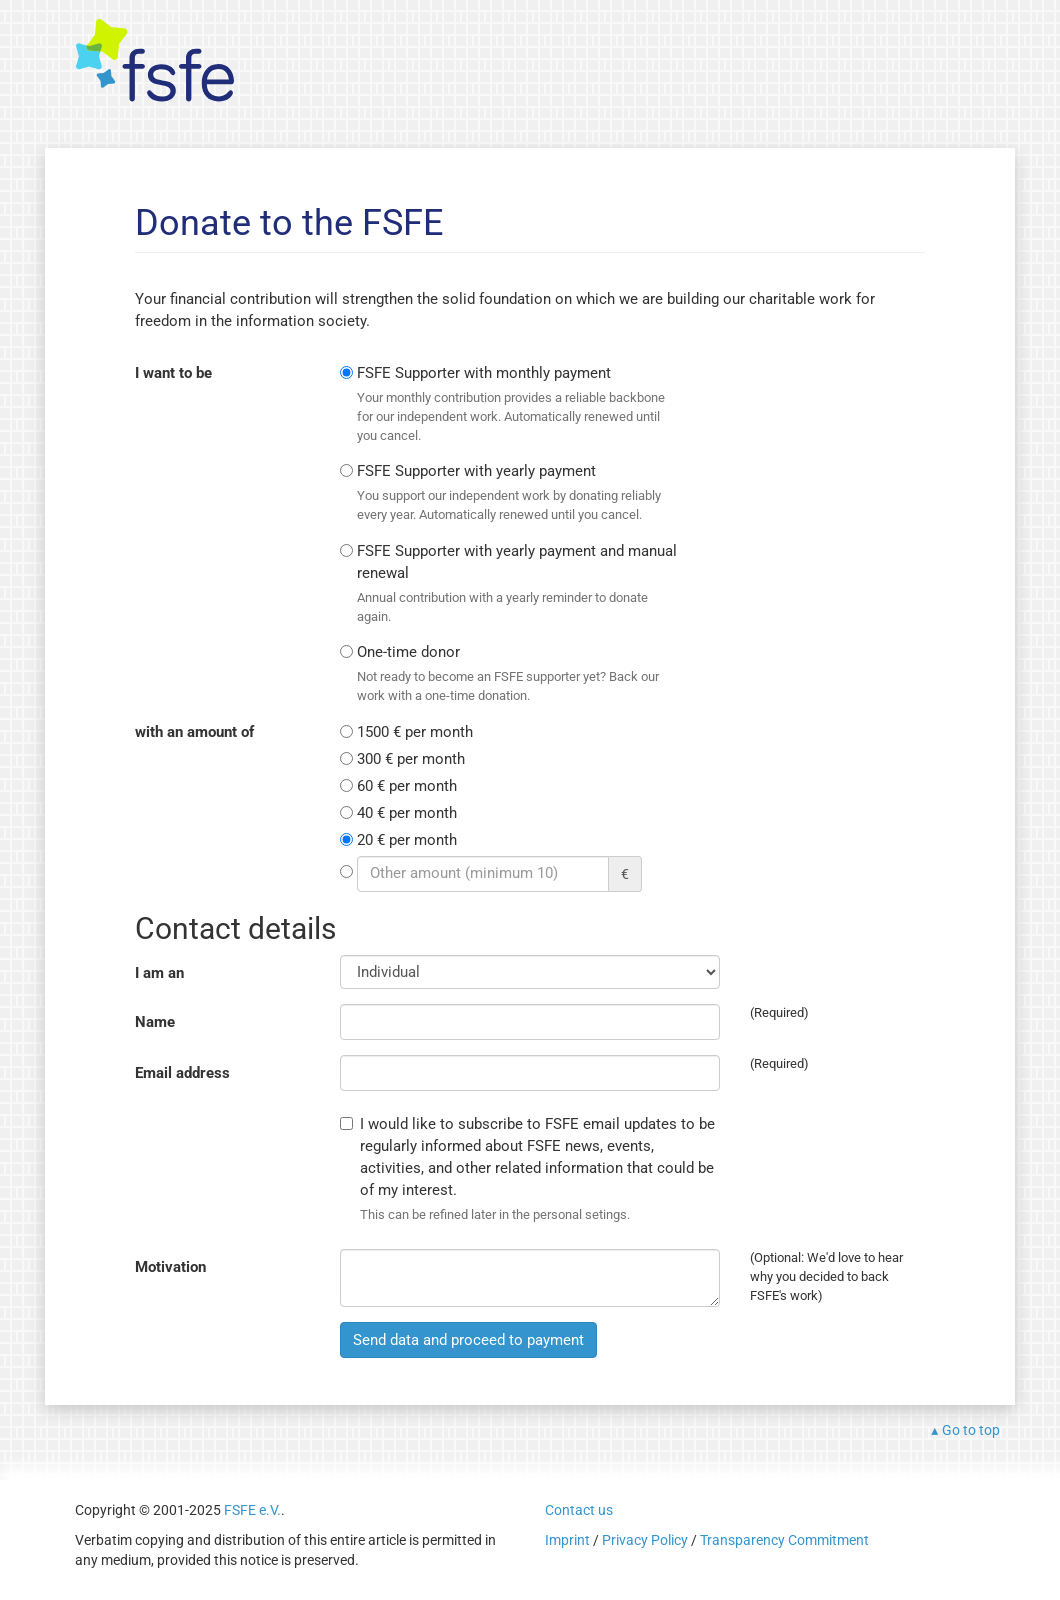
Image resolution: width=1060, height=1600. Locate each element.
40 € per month (407, 813)
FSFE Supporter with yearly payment (518, 493)
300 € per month (411, 759)
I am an (159, 973)
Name (155, 1022)
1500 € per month (415, 732)
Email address (182, 1073)
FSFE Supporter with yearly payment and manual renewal (518, 584)
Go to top (971, 1430)
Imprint (567, 1540)
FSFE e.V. (252, 1510)
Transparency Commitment (784, 1540)
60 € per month (407, 786)
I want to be (173, 373)
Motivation (170, 1267)
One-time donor (518, 674)
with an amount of (194, 732)
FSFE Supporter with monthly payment (518, 404)
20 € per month (407, 840)
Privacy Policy (645, 1540)
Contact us (579, 1510)
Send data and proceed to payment (468, 1340)
